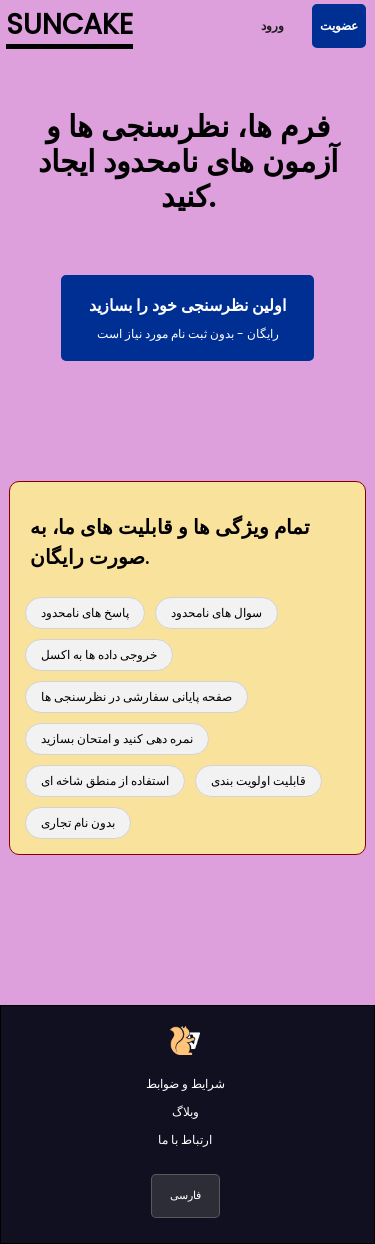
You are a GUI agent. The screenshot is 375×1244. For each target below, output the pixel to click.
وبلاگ (185, 1111)
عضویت (339, 25)
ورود (272, 25)
